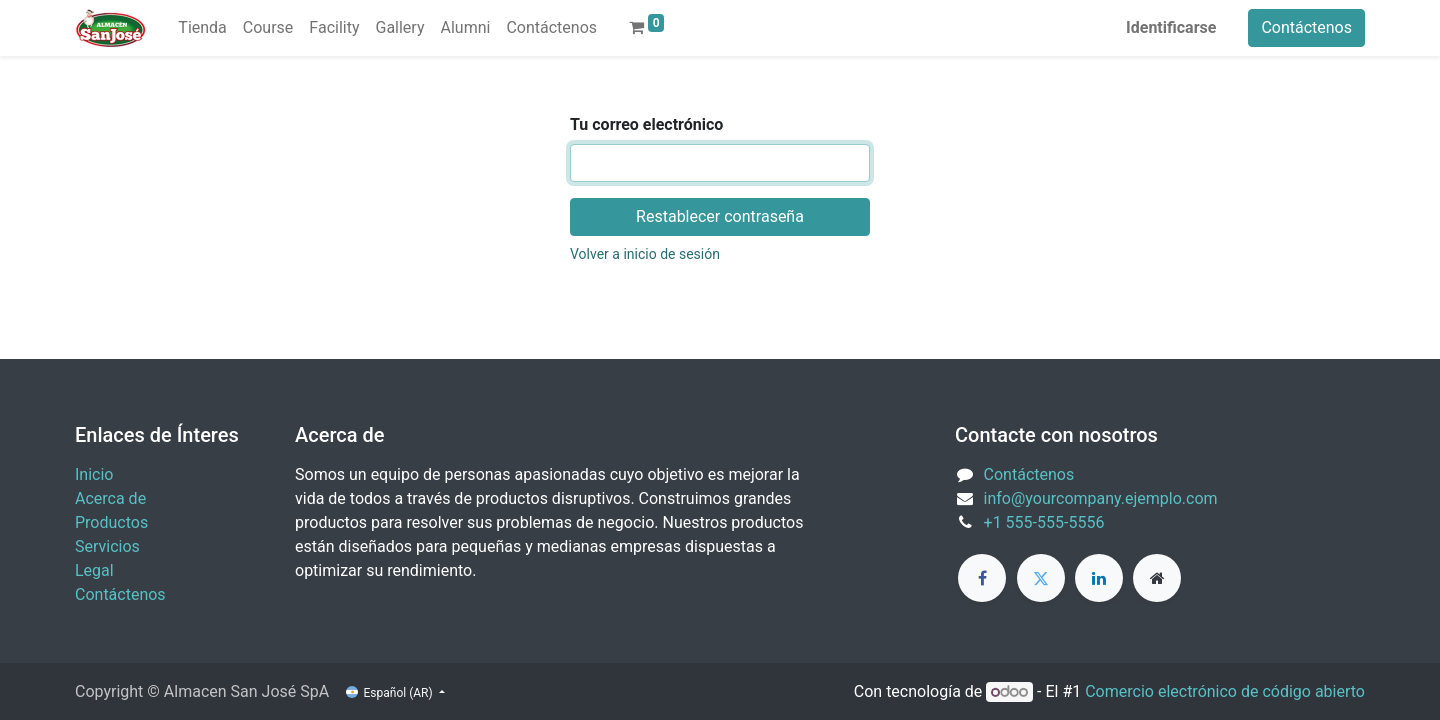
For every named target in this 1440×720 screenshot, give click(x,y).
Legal (94, 570)
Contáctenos (1306, 27)
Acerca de (110, 498)
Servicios (107, 546)
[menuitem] (202, 28)
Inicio (94, 474)
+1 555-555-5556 (1044, 522)
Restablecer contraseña (720, 216)
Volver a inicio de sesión (645, 254)
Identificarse (1171, 27)
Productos (111, 522)
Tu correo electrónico (646, 124)
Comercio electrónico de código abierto (1225, 691)
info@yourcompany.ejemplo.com (1101, 498)
